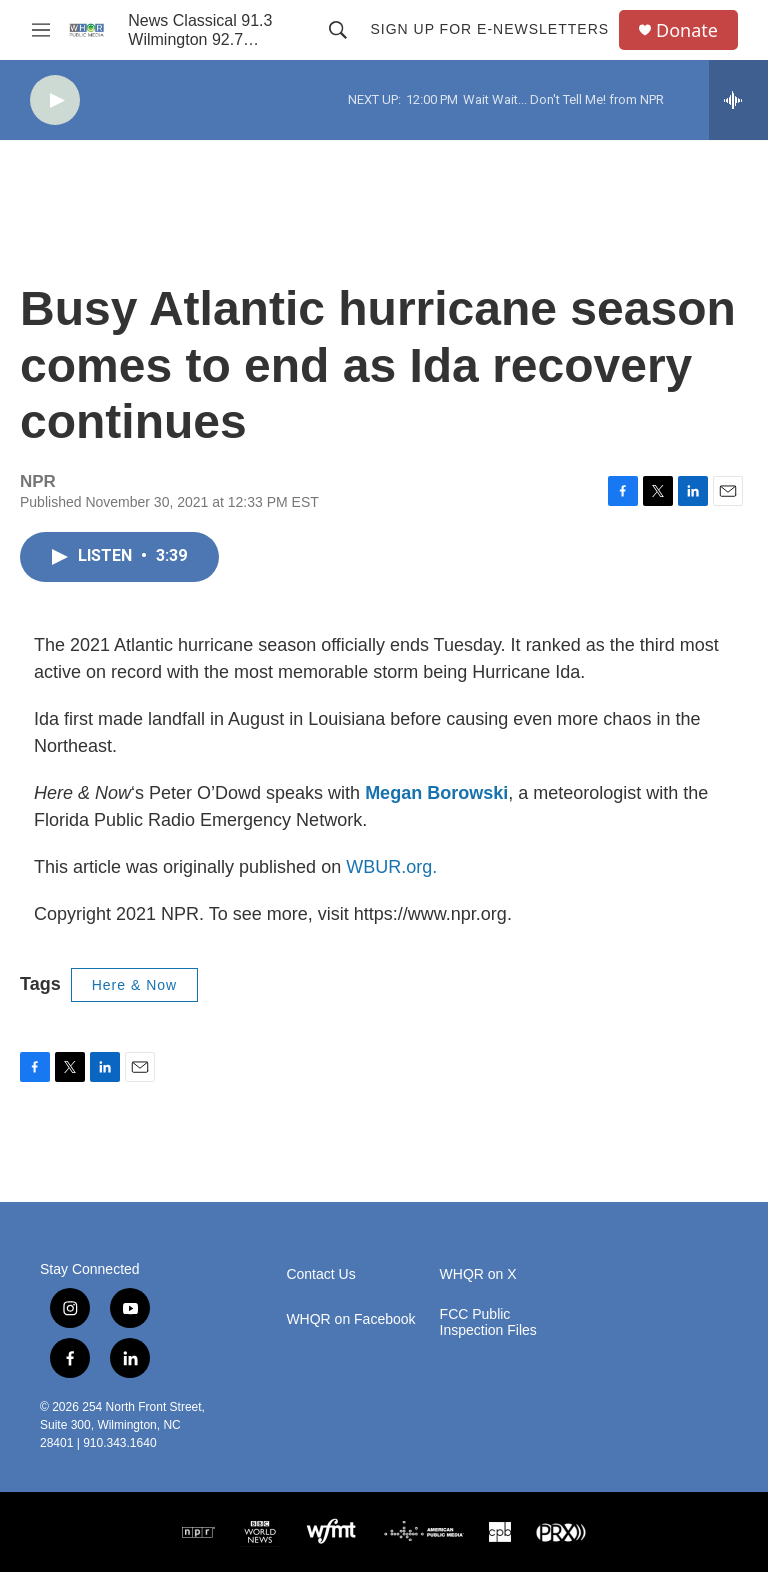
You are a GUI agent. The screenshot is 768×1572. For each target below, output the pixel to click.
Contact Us (320, 1274)
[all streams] (738, 100)
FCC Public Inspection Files (488, 1322)
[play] (55, 100)
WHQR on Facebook (350, 1319)
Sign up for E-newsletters (489, 29)
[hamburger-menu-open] (41, 30)
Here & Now (134, 985)
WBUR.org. (391, 867)
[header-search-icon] (338, 30)
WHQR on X (478, 1274)
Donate (687, 30)
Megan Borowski (436, 793)
